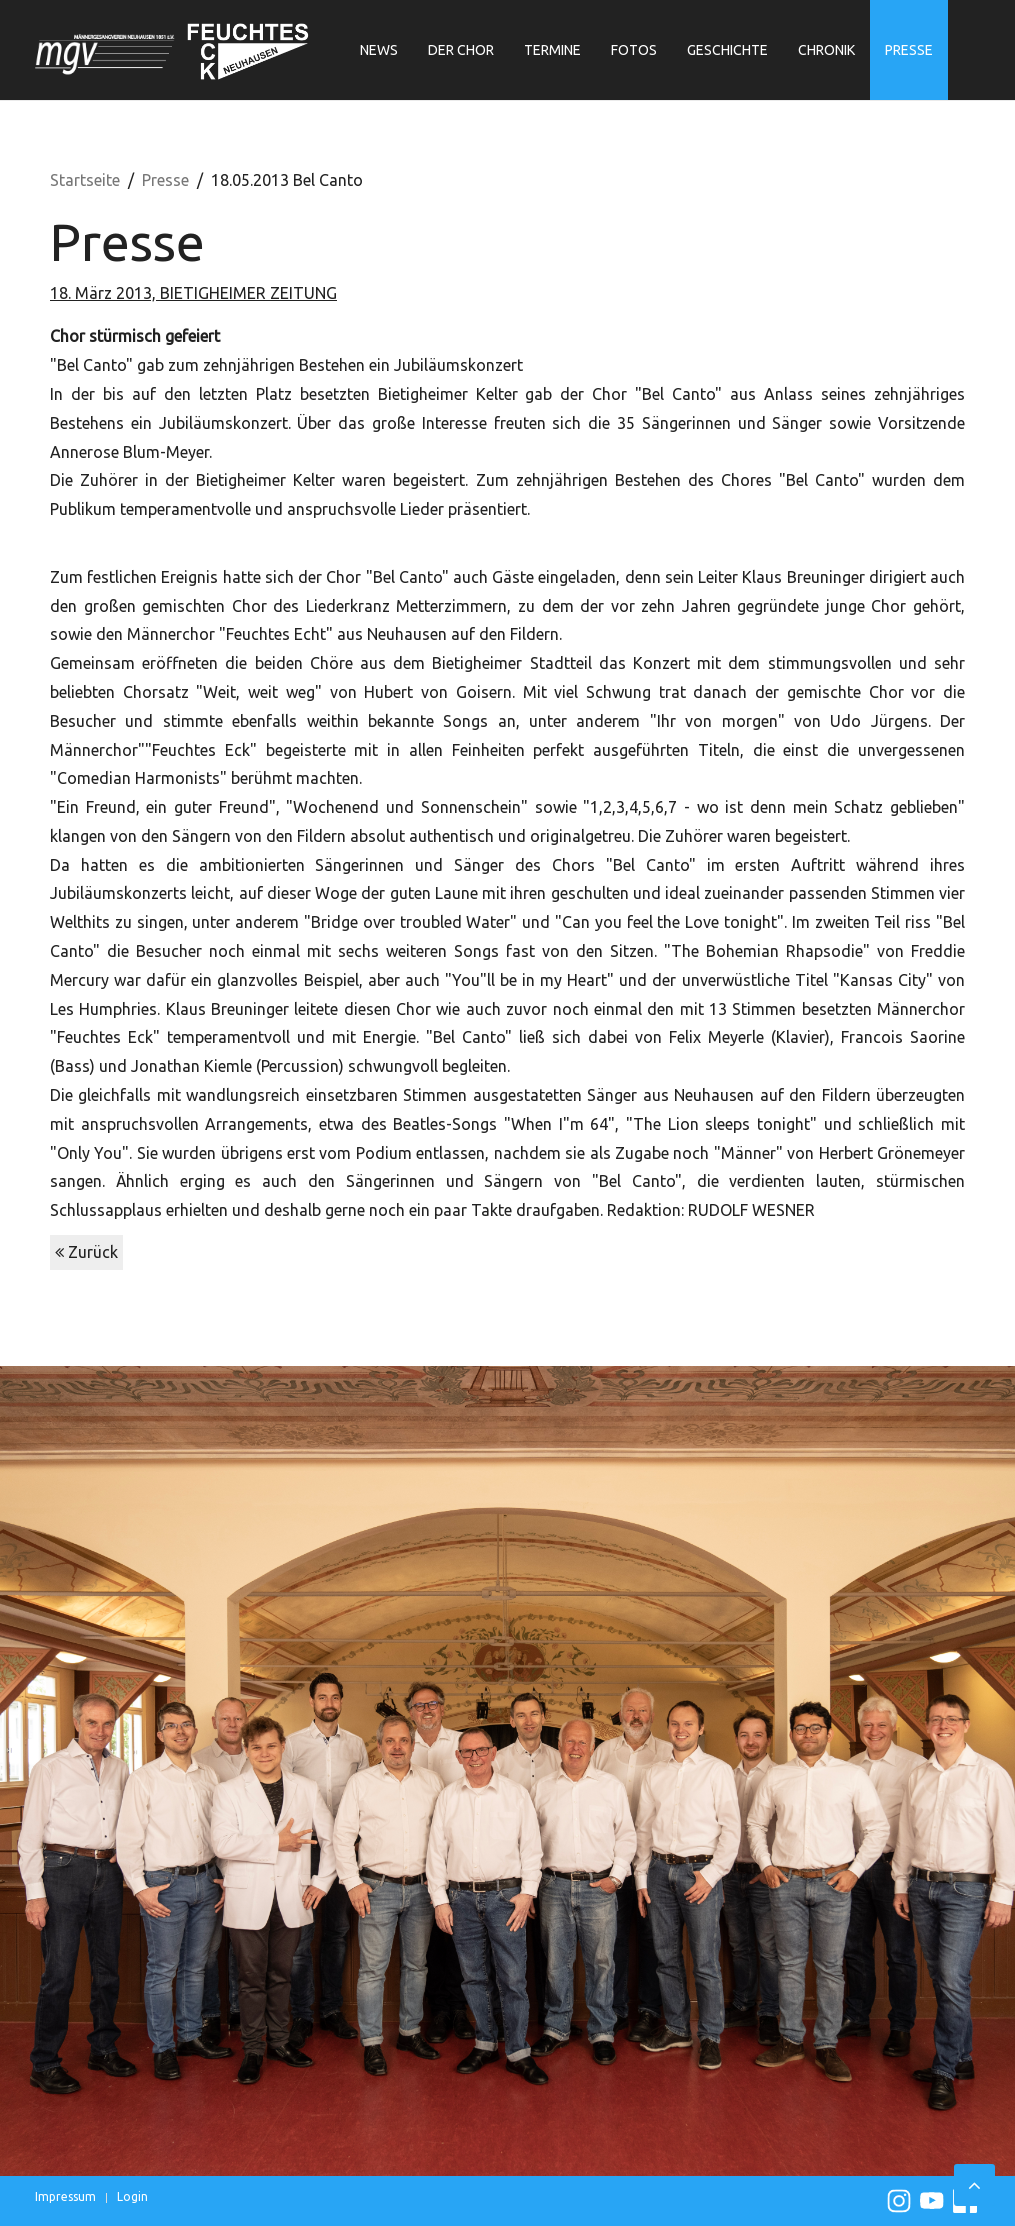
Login (132, 2196)
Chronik (826, 50)
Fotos (634, 50)
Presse (909, 50)
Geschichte (727, 50)
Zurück (86, 1252)
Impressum (65, 2196)
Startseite (85, 180)
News (379, 50)
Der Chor (461, 50)
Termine (552, 50)
